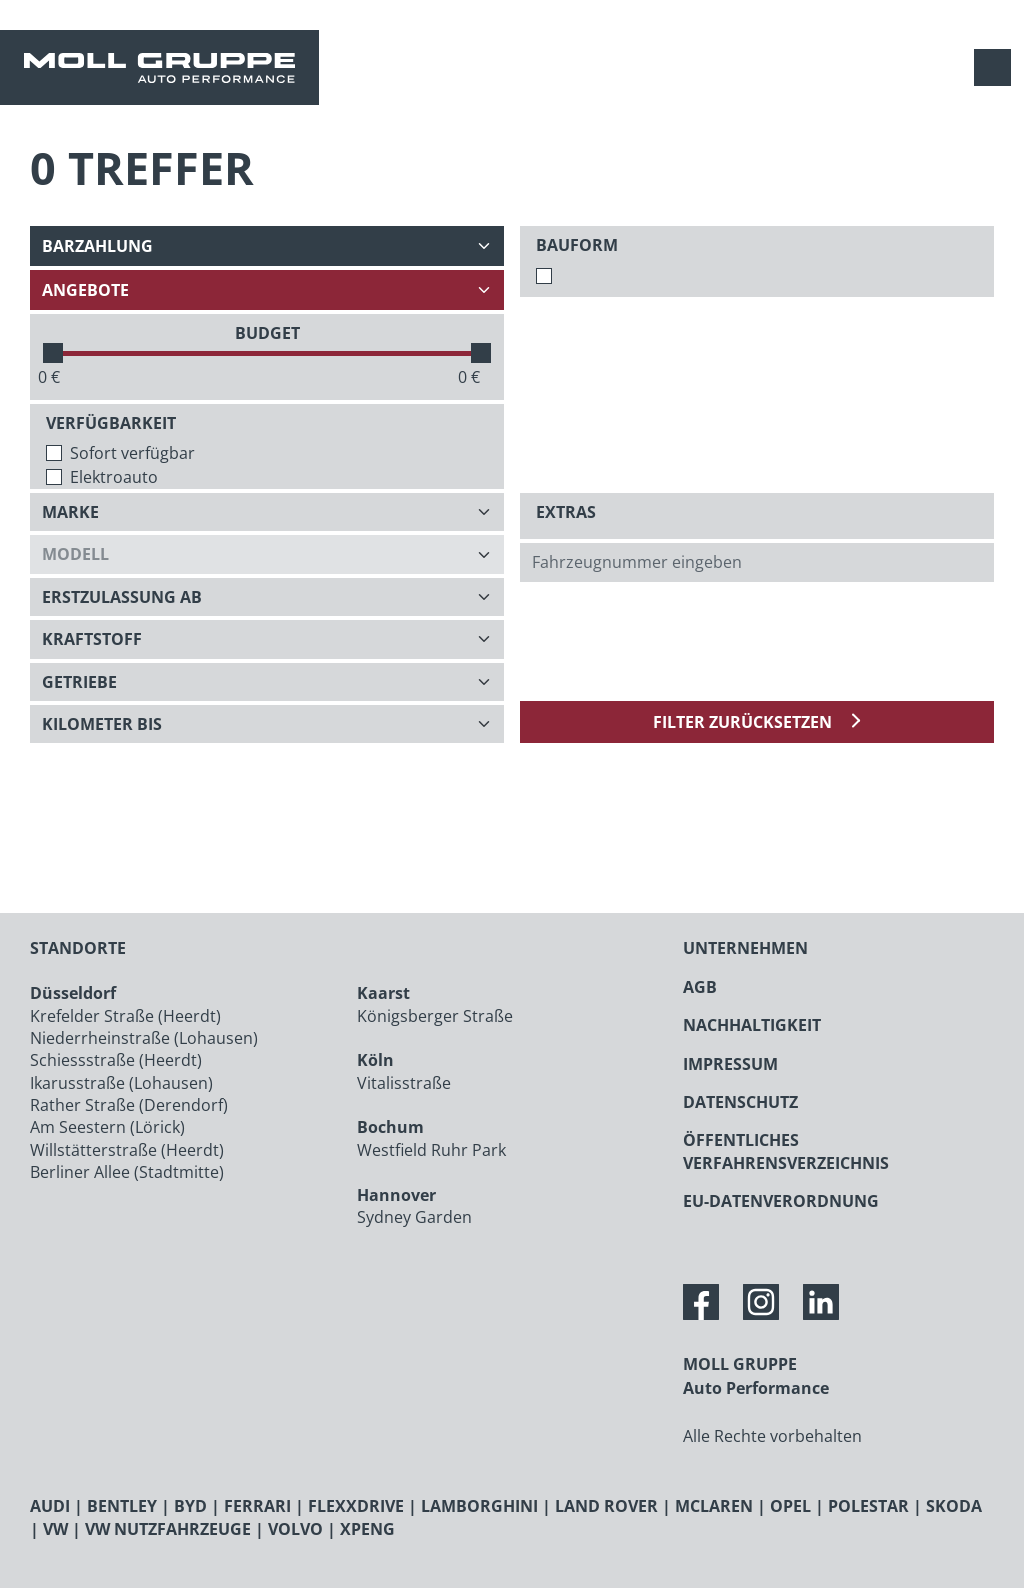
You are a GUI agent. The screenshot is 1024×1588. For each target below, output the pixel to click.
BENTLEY (122, 1506)
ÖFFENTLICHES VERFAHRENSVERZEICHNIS (786, 1151)
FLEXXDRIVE (356, 1506)
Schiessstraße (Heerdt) (116, 1060)
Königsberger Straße (435, 1016)
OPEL (790, 1506)
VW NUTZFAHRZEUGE (168, 1529)
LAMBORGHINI (479, 1506)
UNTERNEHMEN (745, 948)
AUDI (50, 1506)
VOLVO (295, 1529)
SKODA (954, 1506)
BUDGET (267, 333)
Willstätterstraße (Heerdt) (127, 1150)
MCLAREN (714, 1506)
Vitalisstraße (404, 1083)
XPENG (367, 1529)
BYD (190, 1506)
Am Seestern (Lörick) (107, 1127)
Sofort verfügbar (132, 453)
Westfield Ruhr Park (431, 1150)
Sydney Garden (414, 1217)
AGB (700, 987)
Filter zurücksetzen (744, 722)
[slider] (53, 353)
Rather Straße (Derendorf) (129, 1105)
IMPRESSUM (730, 1064)
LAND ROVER (606, 1506)
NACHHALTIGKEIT (752, 1025)
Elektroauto (114, 477)
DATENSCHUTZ (740, 1102)
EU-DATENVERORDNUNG (781, 1201)
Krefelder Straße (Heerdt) (125, 1016)
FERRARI (257, 1506)
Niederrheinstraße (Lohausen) (144, 1038)
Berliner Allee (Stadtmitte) (127, 1172)
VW (55, 1529)
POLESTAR (868, 1506)
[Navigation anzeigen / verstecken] (997, 67)
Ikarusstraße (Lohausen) (121, 1083)
